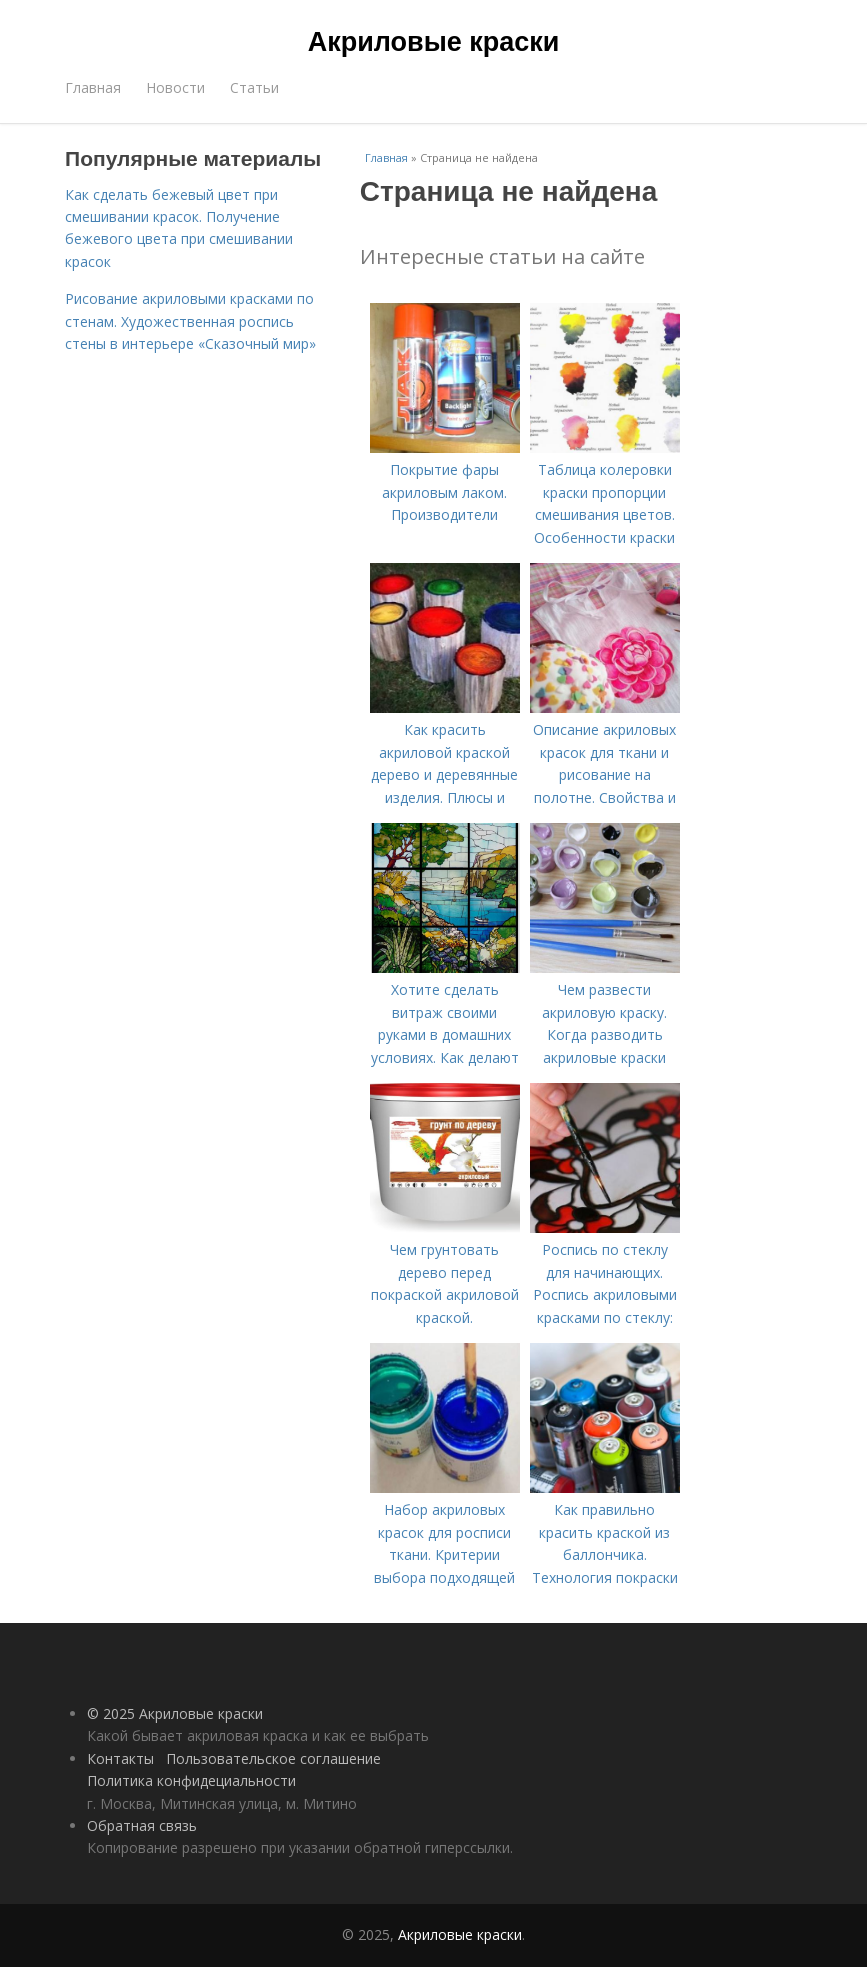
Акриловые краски (434, 42)
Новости (175, 87)
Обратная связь (142, 1825)
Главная (93, 87)
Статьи (254, 87)
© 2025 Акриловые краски (175, 1713)
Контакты (120, 1758)
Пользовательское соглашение (273, 1758)
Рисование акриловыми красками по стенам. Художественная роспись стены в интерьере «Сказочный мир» (190, 321)
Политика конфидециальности (191, 1780)
